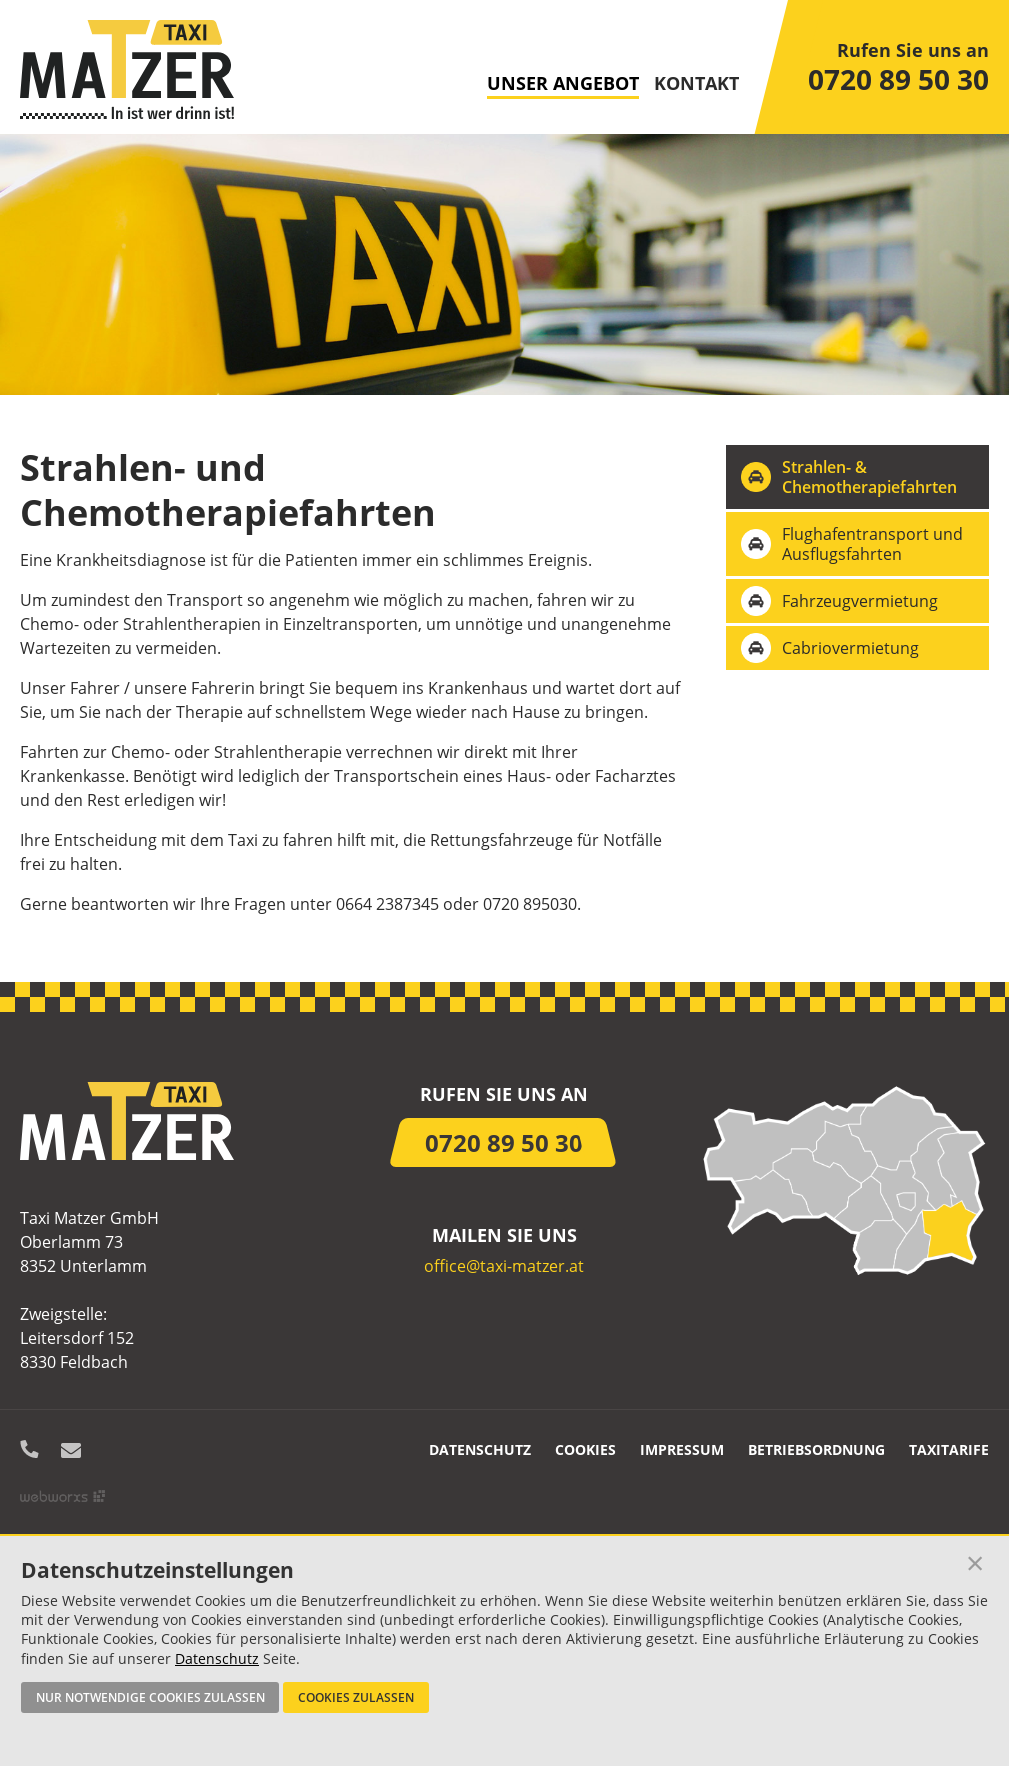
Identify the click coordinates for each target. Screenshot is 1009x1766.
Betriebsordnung (816, 1449)
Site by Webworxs (62, 1496)
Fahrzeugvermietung (860, 601)
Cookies (585, 1449)
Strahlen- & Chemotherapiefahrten (869, 477)
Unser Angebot (563, 84)
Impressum (682, 1449)
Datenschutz (480, 1449)
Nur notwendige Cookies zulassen (150, 1697)
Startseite (127, 69)
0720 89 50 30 (898, 79)
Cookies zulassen (356, 1697)
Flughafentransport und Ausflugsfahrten (872, 544)
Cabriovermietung (850, 648)
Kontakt (696, 84)
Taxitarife (949, 1449)
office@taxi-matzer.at (504, 1266)
